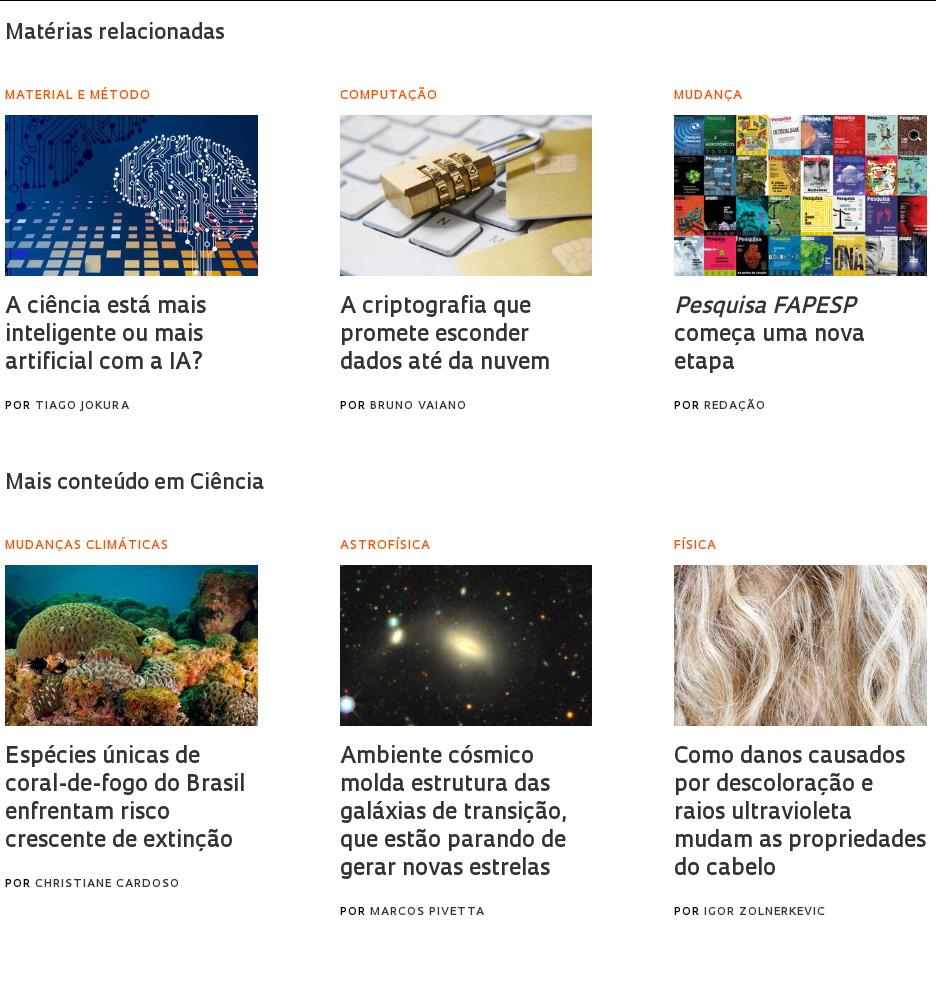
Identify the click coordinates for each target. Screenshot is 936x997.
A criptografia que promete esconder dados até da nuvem (445, 335)
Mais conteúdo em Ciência (134, 483)
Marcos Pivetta (427, 912)
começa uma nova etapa (769, 335)
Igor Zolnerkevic (765, 912)
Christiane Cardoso (107, 884)
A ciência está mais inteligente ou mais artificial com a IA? (105, 335)
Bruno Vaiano (418, 406)
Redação (735, 406)
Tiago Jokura (82, 406)
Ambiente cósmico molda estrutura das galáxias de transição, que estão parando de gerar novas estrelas (453, 813)
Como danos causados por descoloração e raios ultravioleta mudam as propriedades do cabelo (800, 813)
